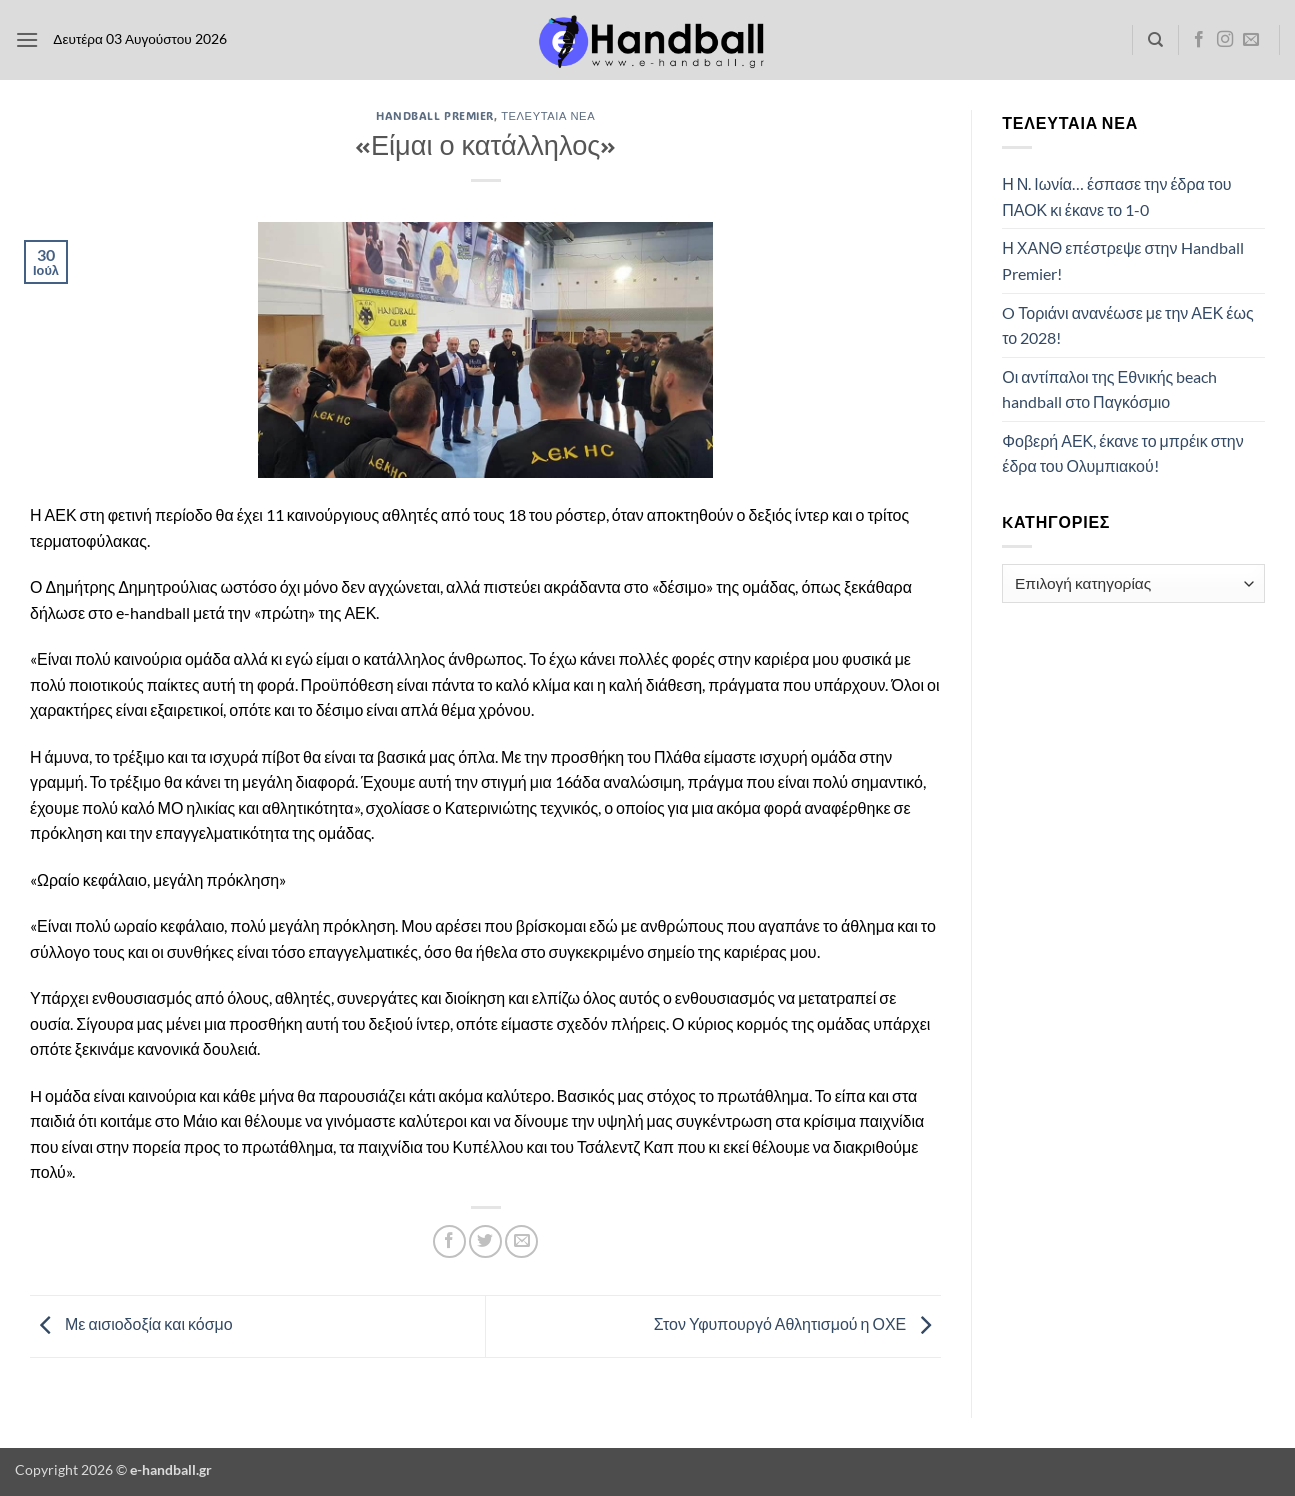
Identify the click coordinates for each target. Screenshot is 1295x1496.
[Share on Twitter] (485, 1241)
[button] (27, 39)
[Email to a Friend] (521, 1241)
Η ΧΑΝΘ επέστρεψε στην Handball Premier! (1122, 260)
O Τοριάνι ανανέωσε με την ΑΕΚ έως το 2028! (1127, 325)
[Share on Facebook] (449, 1241)
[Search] (1155, 40)
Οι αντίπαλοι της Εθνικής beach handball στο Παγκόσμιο (1109, 389)
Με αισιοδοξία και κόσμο (131, 1323)
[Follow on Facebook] (1199, 40)
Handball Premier (435, 115)
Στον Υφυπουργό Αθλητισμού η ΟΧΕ (797, 1323)
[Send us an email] (1251, 40)
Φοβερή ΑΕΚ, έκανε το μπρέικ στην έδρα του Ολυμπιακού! (1122, 453)
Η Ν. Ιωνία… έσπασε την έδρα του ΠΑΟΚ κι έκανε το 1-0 (1116, 196)
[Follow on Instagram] (1225, 40)
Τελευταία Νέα (548, 115)
